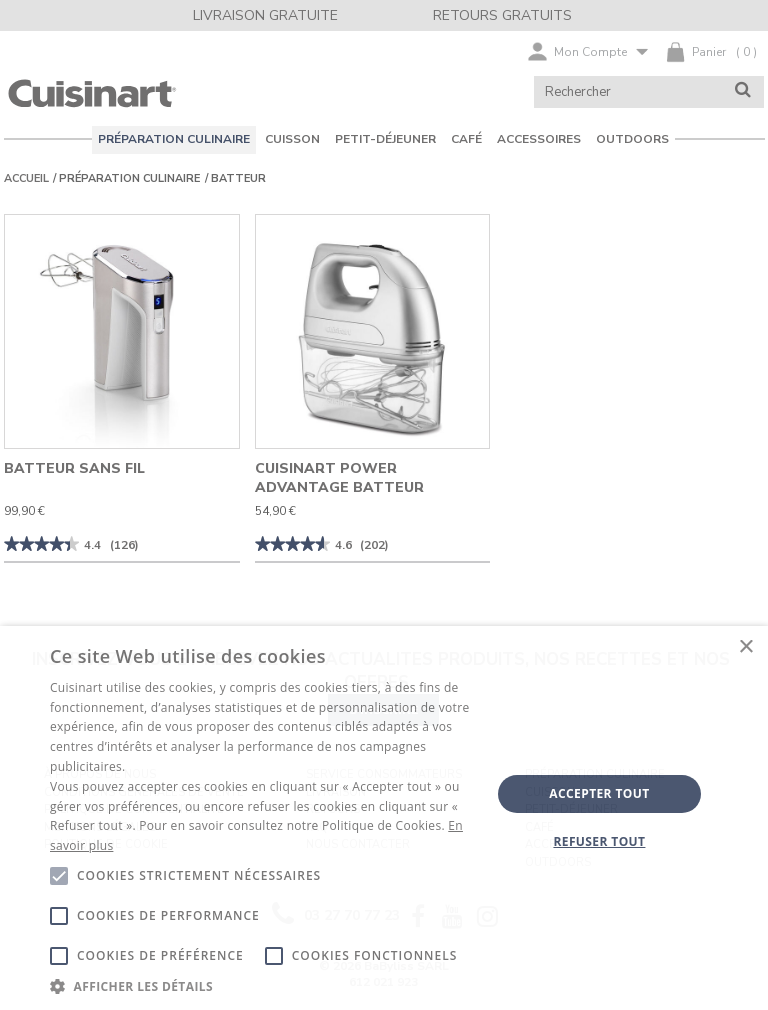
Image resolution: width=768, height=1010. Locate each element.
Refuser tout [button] (599, 841)
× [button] (745, 647)
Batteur (238, 178)
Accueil (26, 178)
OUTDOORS (632, 139)
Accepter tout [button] (599, 793)
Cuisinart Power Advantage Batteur (339, 478)
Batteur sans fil (74, 468)
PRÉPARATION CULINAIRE (129, 178)
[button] (264, 985)
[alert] (384, 818)
